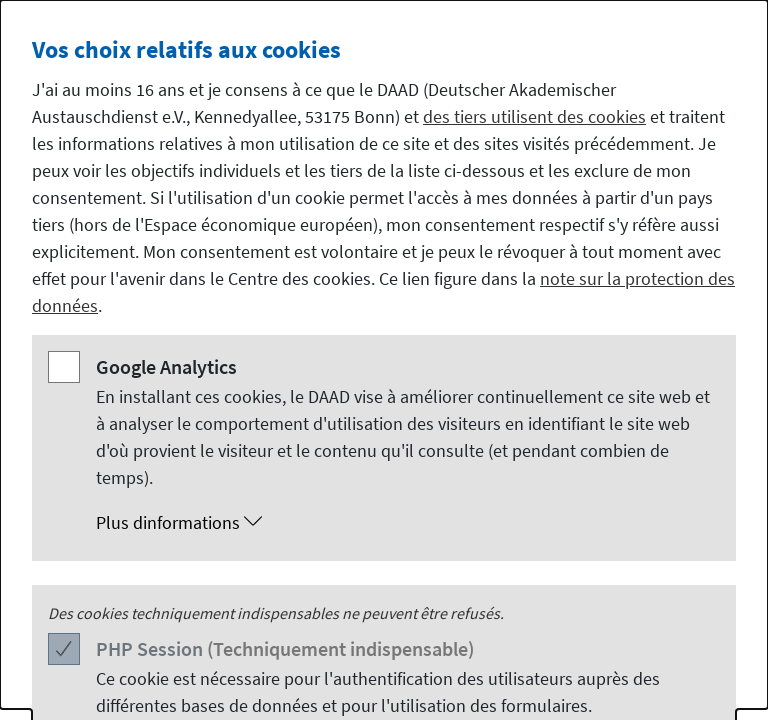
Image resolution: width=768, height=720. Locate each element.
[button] (404, 523)
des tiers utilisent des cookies (534, 116)
